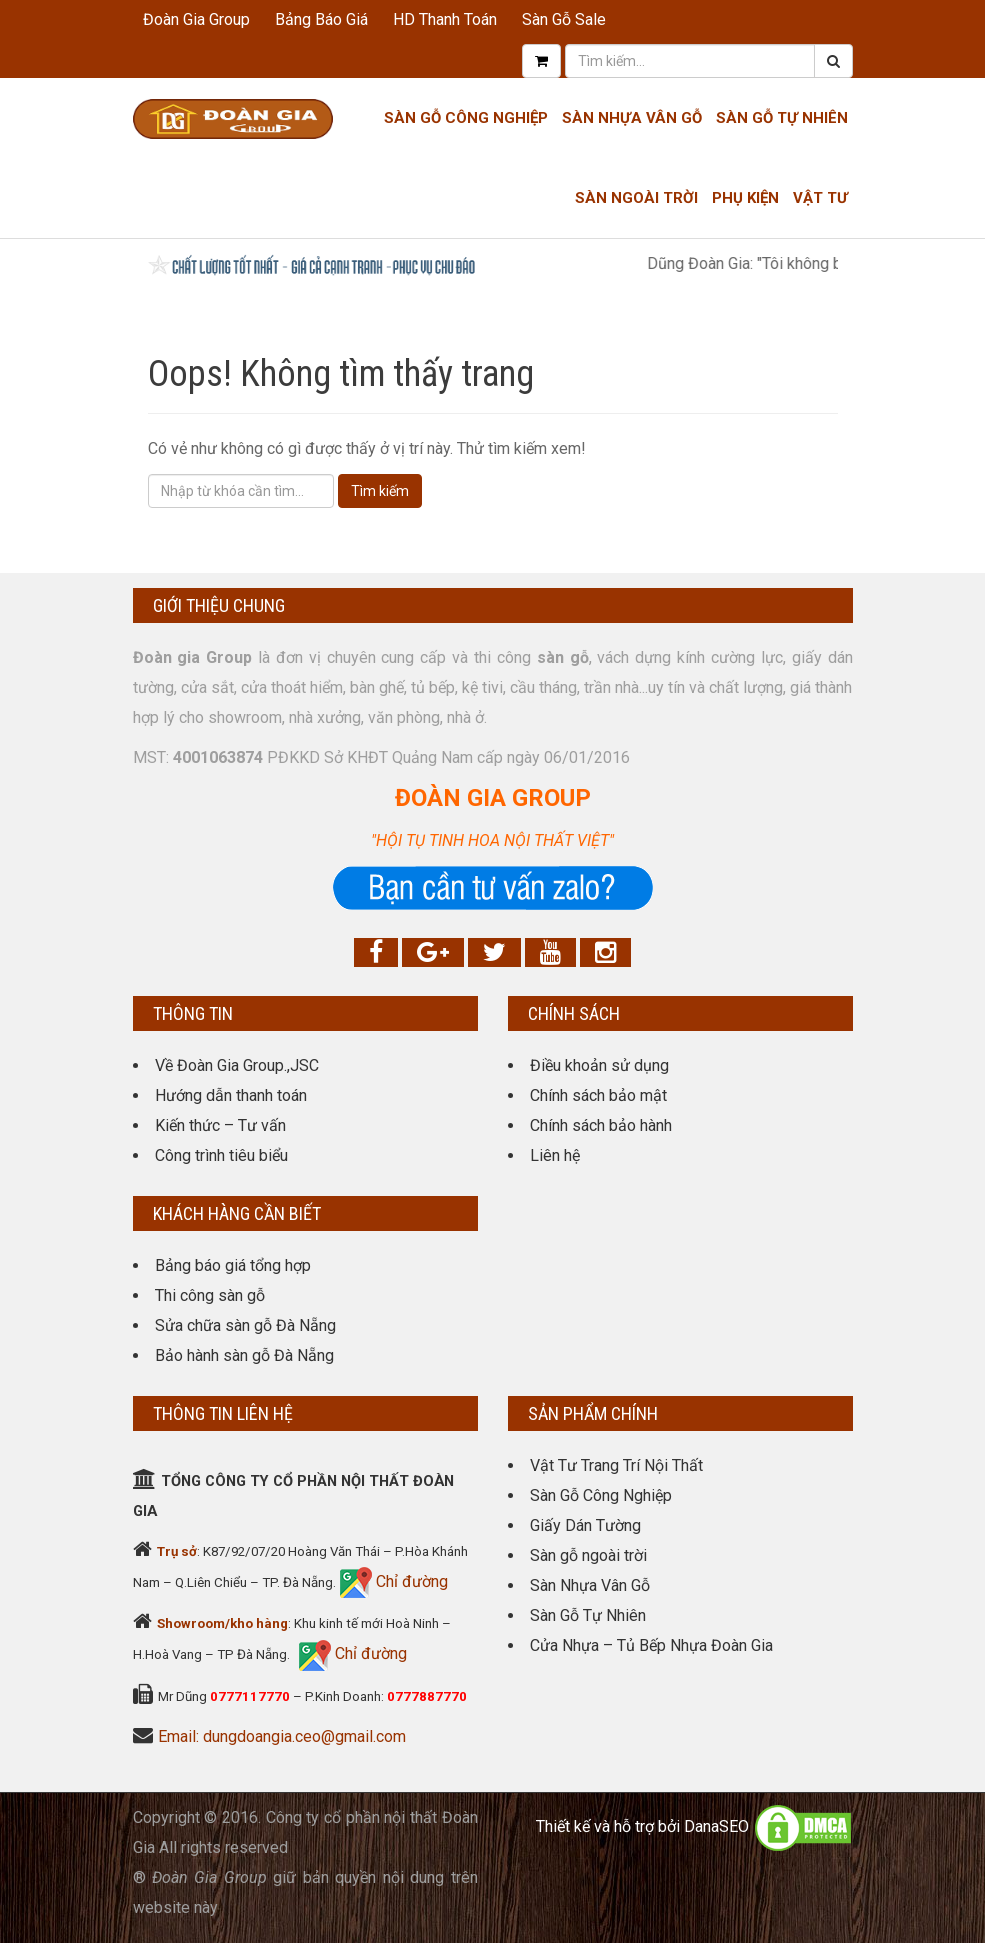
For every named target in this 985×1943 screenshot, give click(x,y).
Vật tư (820, 198)
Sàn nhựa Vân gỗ (632, 118)
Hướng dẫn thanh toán (231, 1095)
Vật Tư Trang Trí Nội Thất (616, 1465)
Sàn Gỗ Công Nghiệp (466, 118)
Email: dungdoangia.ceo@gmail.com (282, 1736)
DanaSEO (716, 1826)
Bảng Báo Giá (321, 19)
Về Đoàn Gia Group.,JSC (237, 1065)
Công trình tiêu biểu (221, 1155)
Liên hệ (555, 1155)
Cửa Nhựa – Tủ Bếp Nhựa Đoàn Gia (651, 1645)
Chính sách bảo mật (598, 1095)
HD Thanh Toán (445, 19)
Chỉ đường (410, 1581)
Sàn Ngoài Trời (636, 198)
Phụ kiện (745, 198)
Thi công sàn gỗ (210, 1295)
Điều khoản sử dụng (599, 1065)
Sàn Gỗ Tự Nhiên (782, 118)
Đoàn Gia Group (196, 19)
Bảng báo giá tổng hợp (233, 1265)
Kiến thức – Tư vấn (220, 1125)
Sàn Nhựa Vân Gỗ (590, 1585)
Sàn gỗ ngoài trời (588, 1555)
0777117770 (250, 1696)
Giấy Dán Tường (585, 1525)
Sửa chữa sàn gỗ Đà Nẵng (245, 1325)
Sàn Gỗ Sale (564, 19)
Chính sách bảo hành (601, 1125)
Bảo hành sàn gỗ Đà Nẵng (244, 1355)
